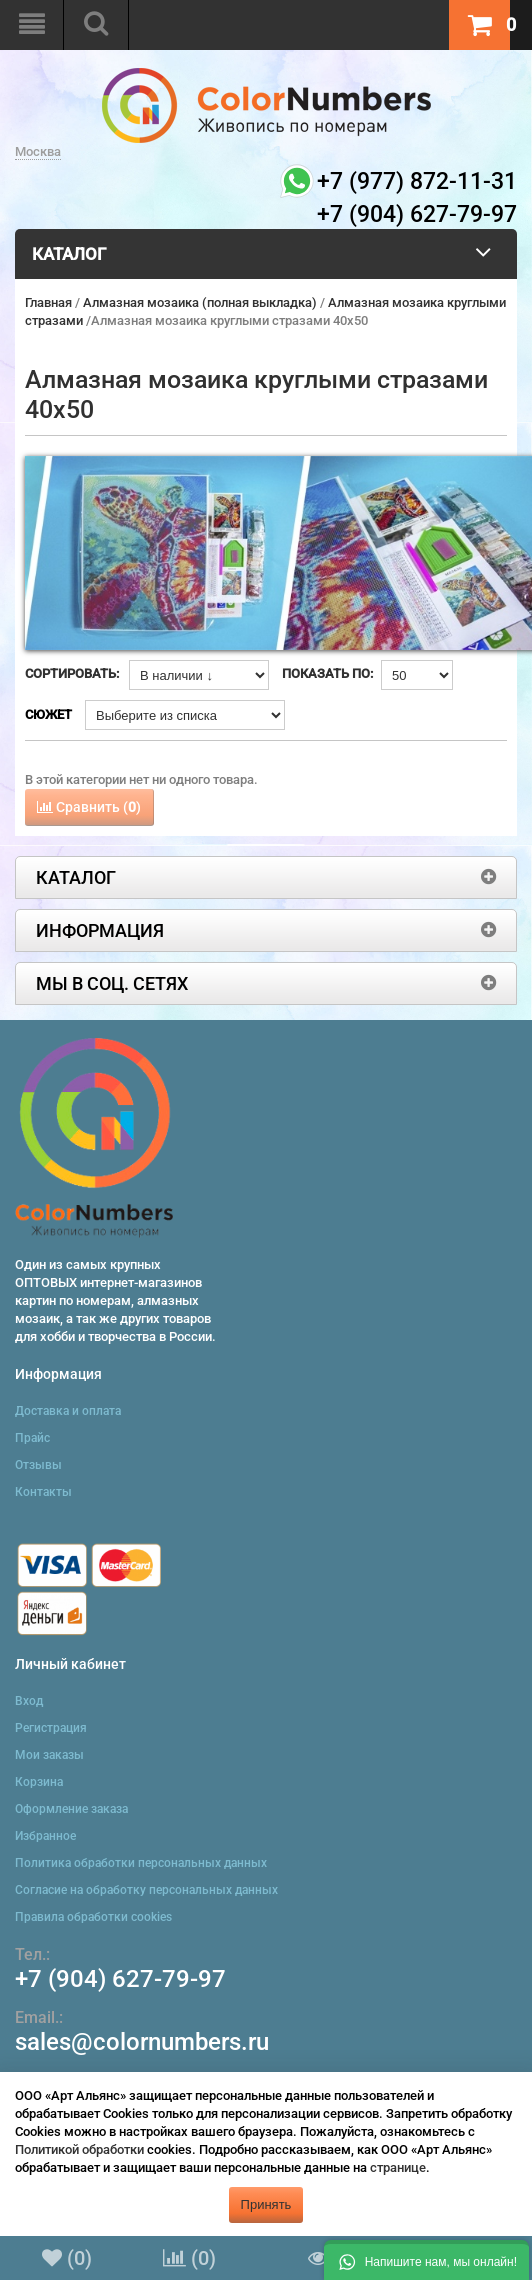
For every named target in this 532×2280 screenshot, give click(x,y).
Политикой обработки (79, 2149)
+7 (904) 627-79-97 (120, 1979)
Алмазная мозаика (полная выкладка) (200, 302)
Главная (48, 302)
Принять (266, 2204)
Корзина (39, 1782)
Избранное (45, 1836)
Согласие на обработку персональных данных (146, 1890)
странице (398, 2167)
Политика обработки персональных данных (141, 1863)
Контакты (43, 1492)
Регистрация (51, 1728)
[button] (426, 2260)
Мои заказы (49, 1755)
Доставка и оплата (68, 1411)
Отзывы (38, 1465)
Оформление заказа (71, 1809)
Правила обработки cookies (93, 1917)
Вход (29, 1701)
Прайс (32, 1438)
